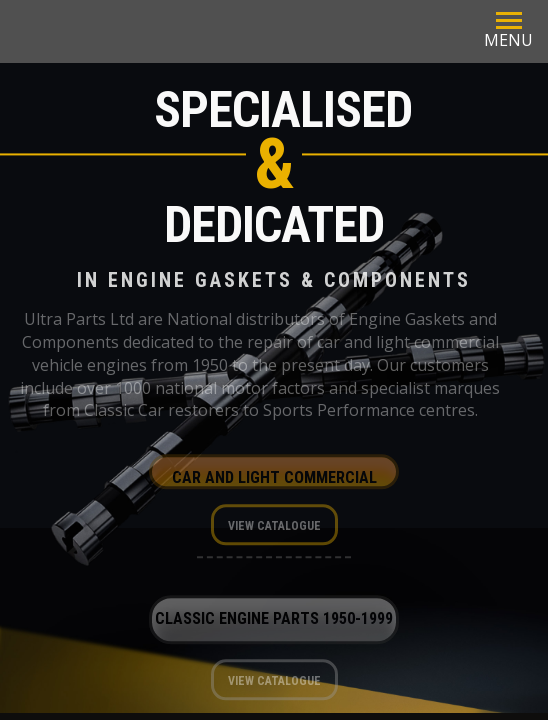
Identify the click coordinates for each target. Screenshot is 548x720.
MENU (508, 30)
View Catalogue (274, 530)
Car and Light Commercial (274, 481)
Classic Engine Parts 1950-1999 (274, 621)
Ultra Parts (228, 31)
